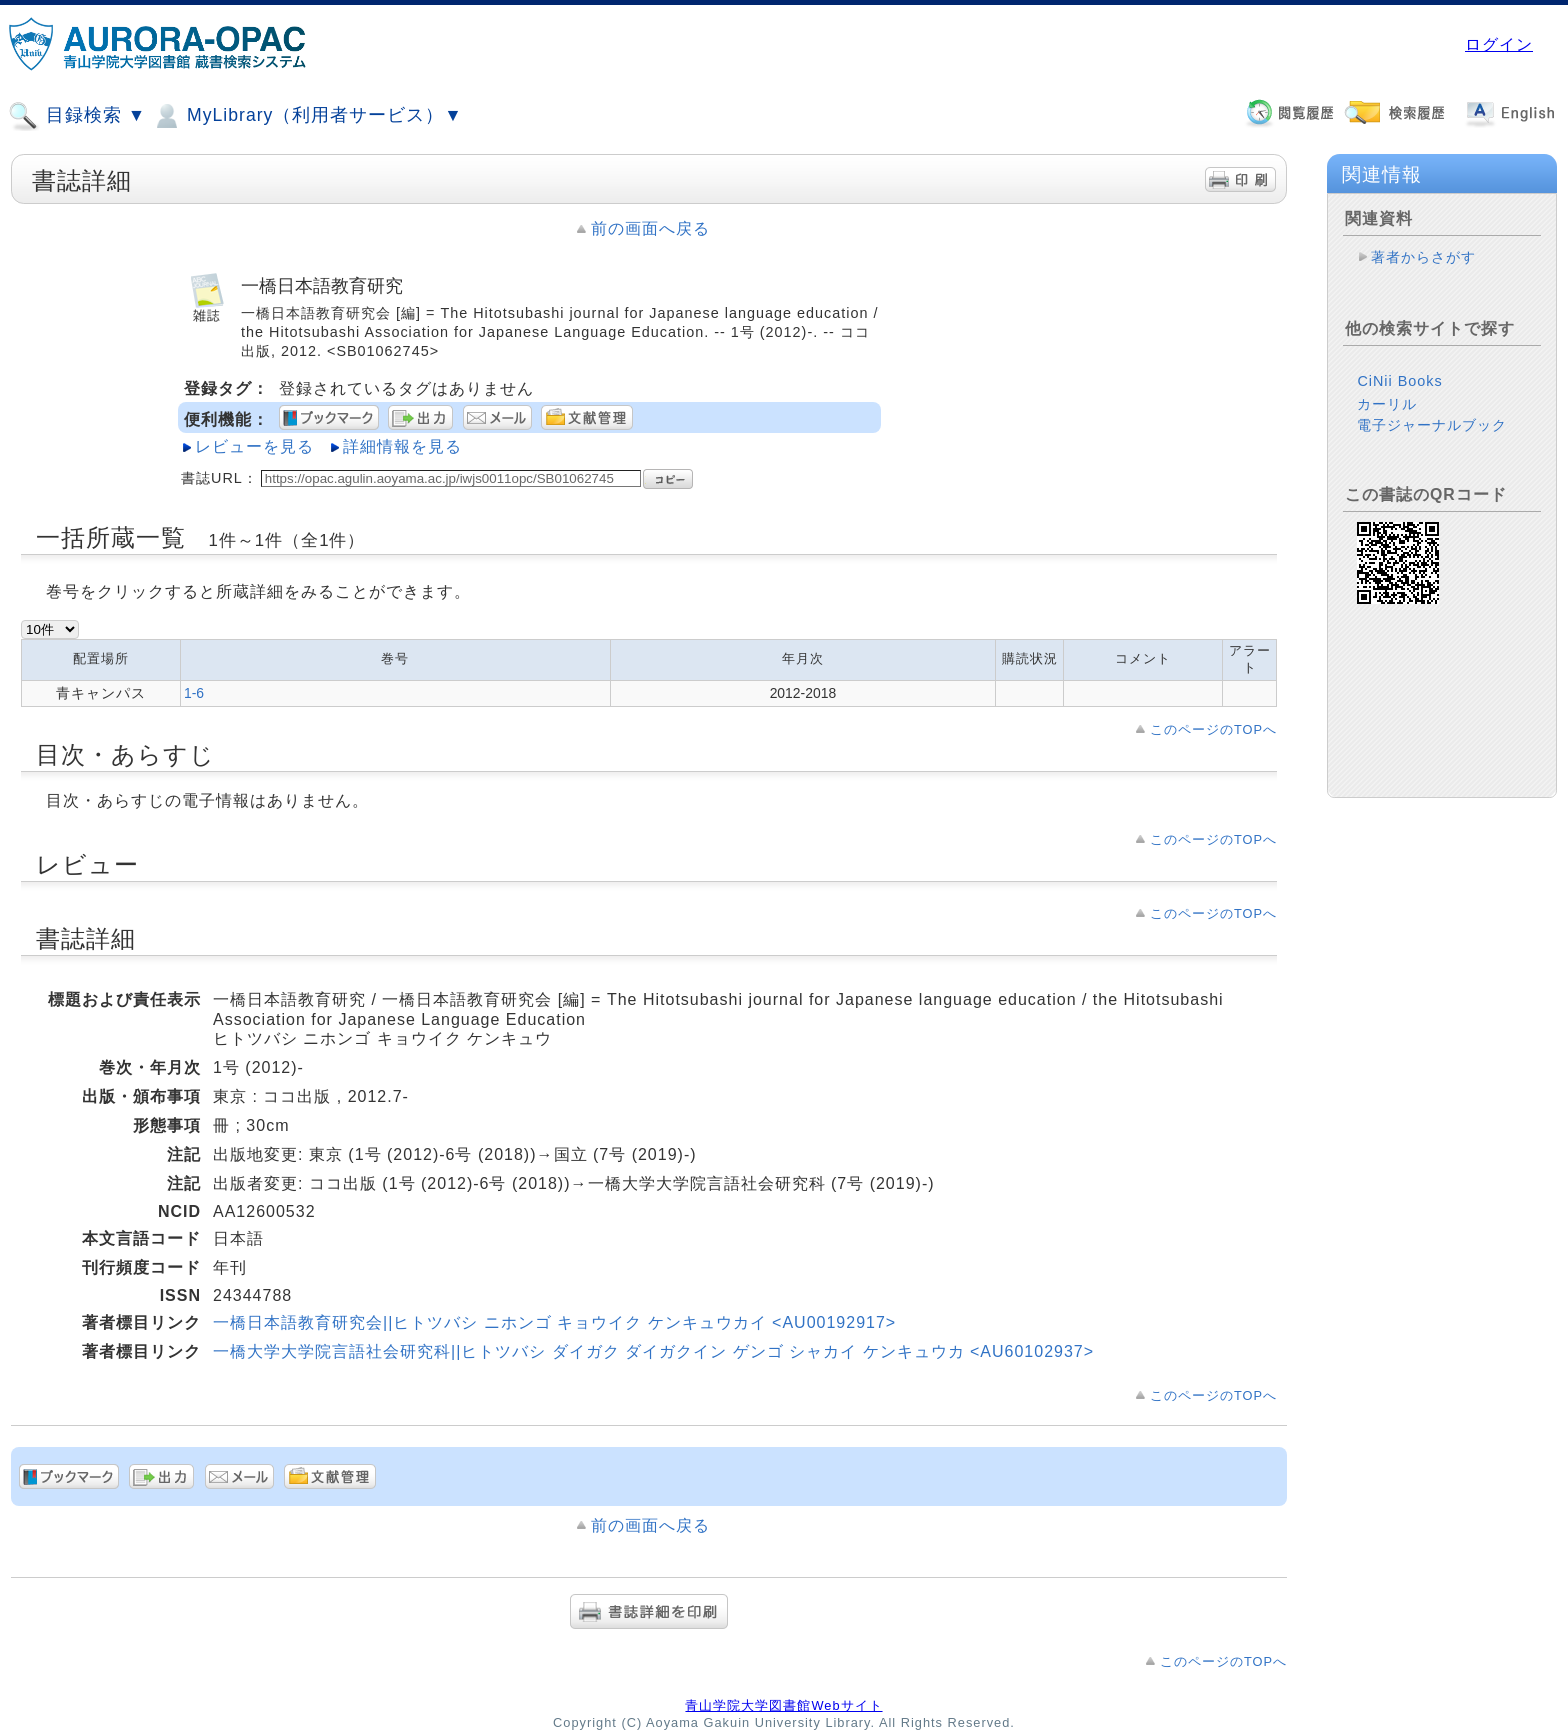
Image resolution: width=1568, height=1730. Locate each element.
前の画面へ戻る (650, 228)
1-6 (194, 693)
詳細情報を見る (402, 446)
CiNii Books (1399, 381)
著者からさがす (1423, 257)
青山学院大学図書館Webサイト (783, 1705)
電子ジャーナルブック (1432, 425)
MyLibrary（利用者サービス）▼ (307, 116)
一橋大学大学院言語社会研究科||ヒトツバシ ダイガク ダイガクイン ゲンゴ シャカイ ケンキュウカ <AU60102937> (653, 1351)
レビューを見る (254, 446)
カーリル (1387, 404)
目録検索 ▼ (77, 116)
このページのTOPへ (1213, 729)
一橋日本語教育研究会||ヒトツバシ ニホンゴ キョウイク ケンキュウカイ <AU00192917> (554, 1322)
